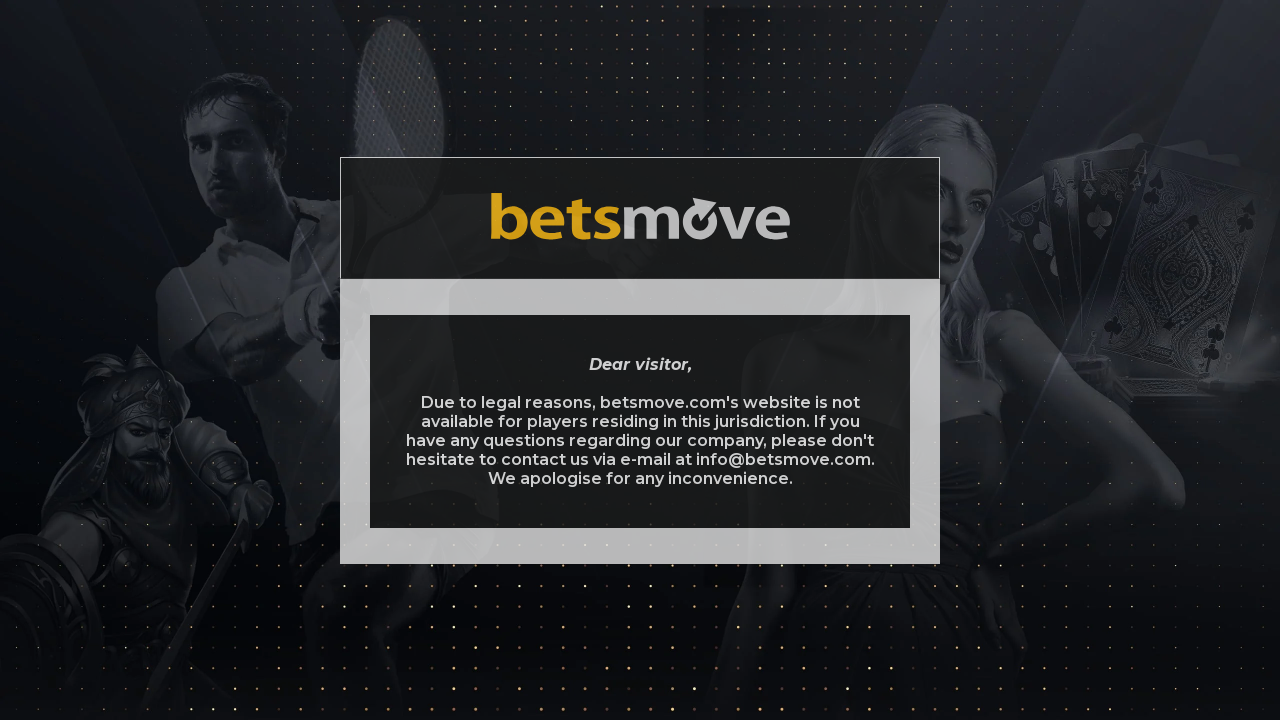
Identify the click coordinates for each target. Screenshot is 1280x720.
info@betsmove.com (783, 459)
